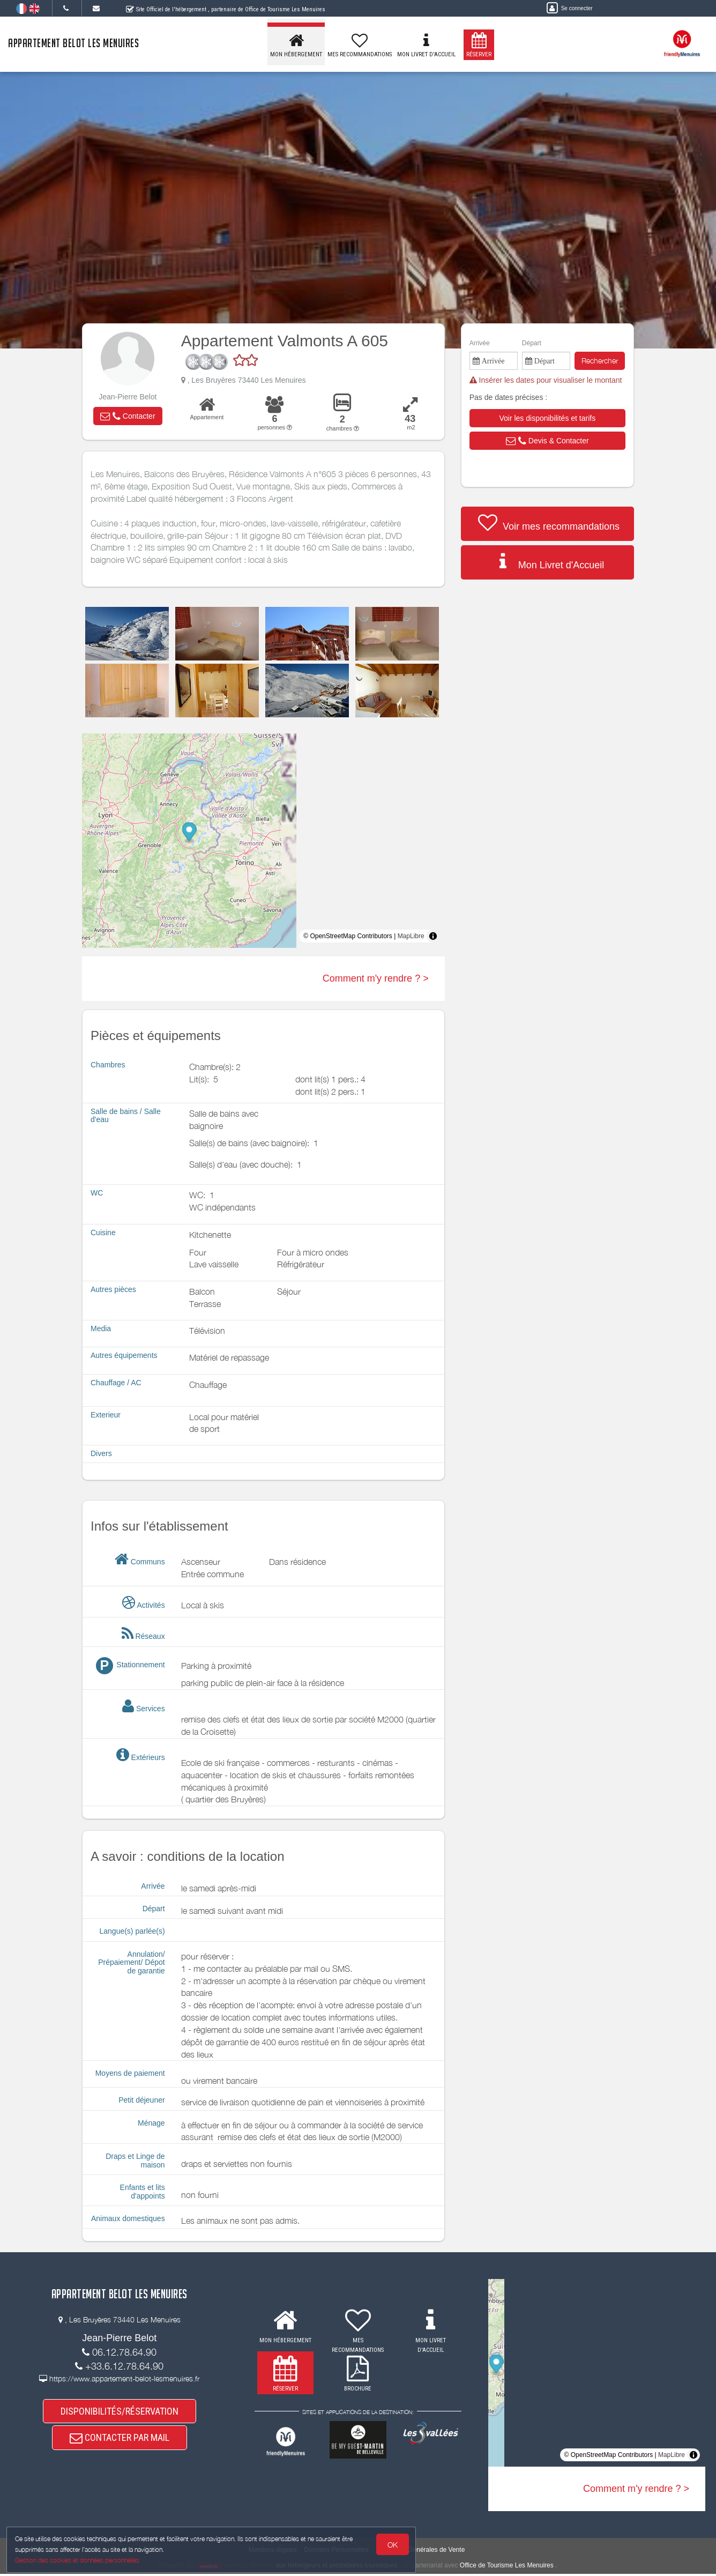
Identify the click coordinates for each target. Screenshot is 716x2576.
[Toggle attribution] (433, 936)
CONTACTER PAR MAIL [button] (119, 2447)
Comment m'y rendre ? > (376, 978)
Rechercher (599, 360)
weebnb (209, 2568)
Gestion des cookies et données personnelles (81, 2558)
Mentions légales (273, 2552)
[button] (127, 416)
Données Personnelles (336, 2552)
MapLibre (411, 936)
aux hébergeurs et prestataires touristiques (336, 2568)
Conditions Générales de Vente (420, 2552)
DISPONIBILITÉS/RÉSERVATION (119, 2414)
